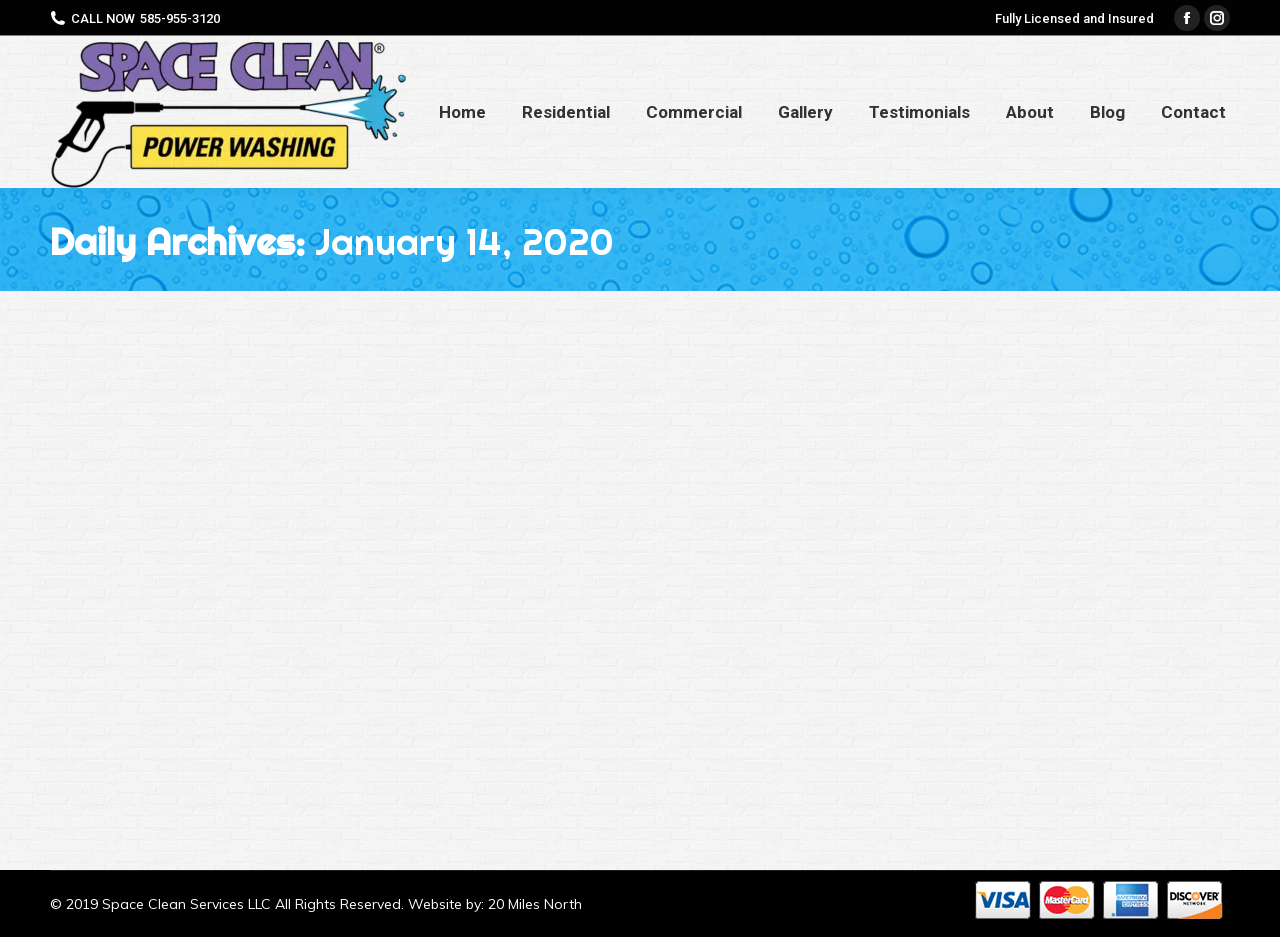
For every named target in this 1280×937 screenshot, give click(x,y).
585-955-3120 (180, 18)
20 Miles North (535, 904)
